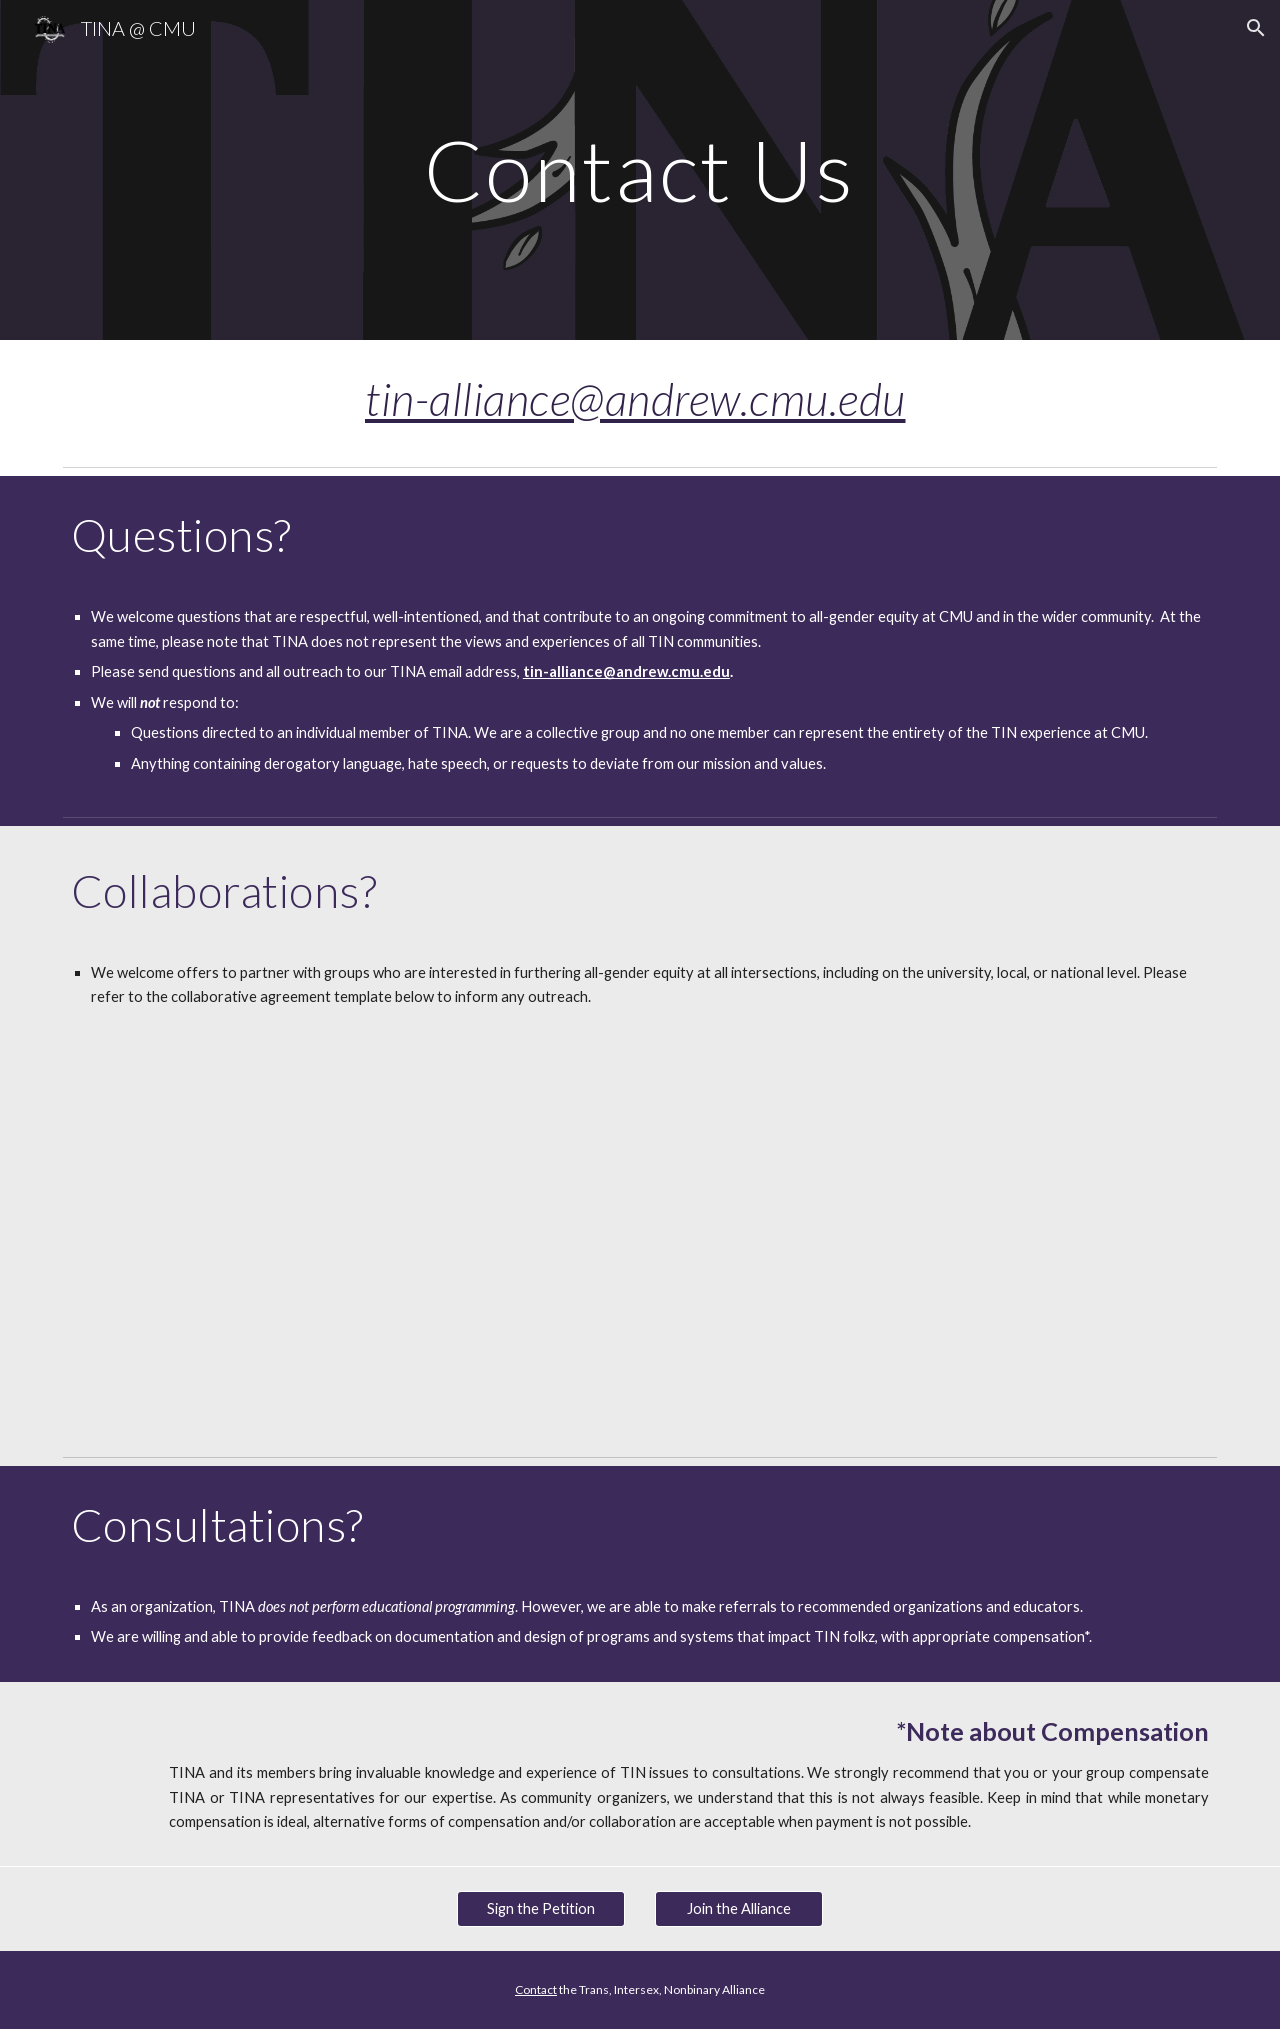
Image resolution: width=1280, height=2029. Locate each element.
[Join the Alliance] (739, 1908)
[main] (640, 169)
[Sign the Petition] (541, 1908)
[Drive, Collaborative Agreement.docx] (640, 1224)
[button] (1256, 28)
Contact (536, 1989)
